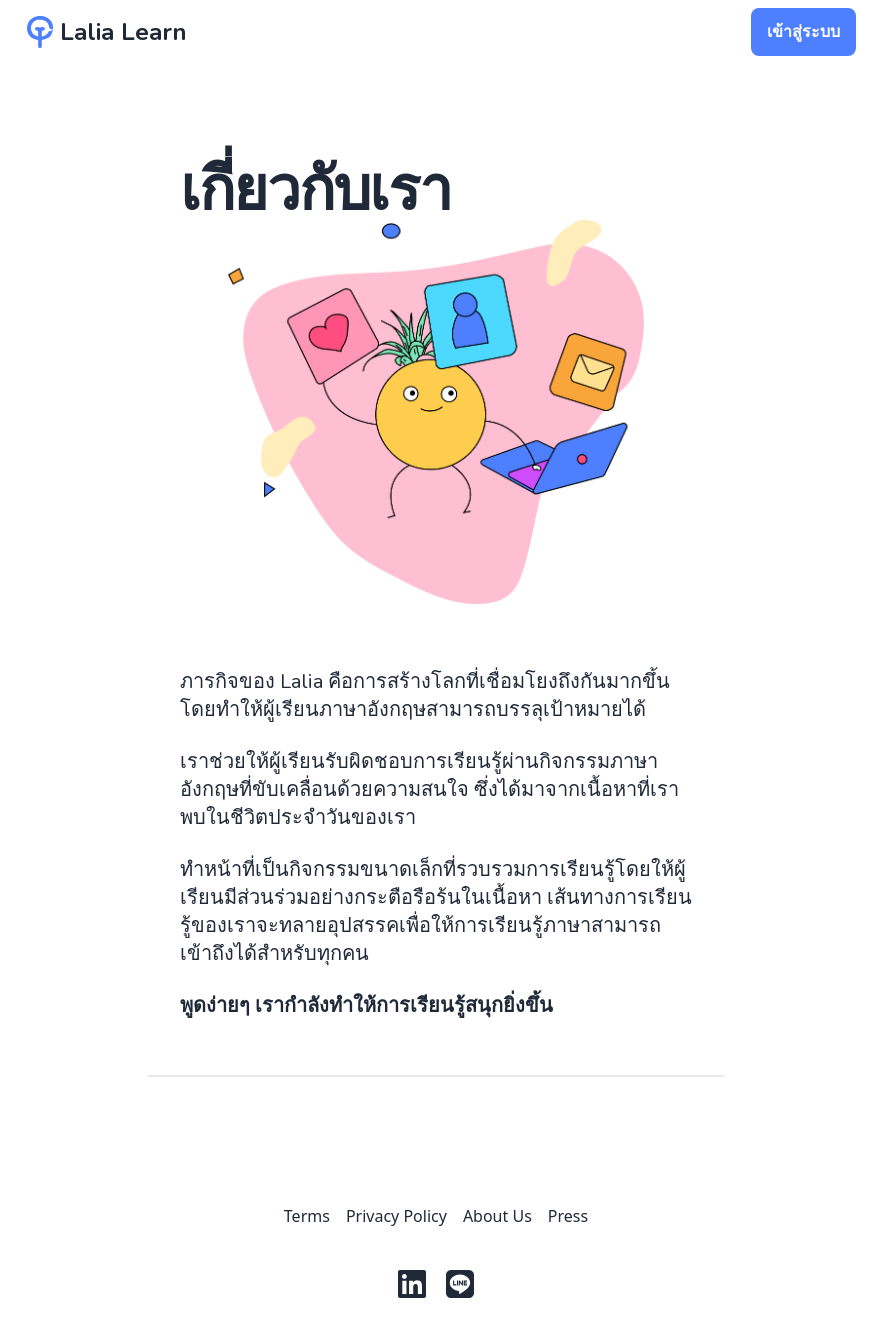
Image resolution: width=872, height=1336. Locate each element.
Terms (307, 1216)
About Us (497, 1216)
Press (568, 1216)
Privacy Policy (396, 1216)
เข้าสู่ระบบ (803, 32)
